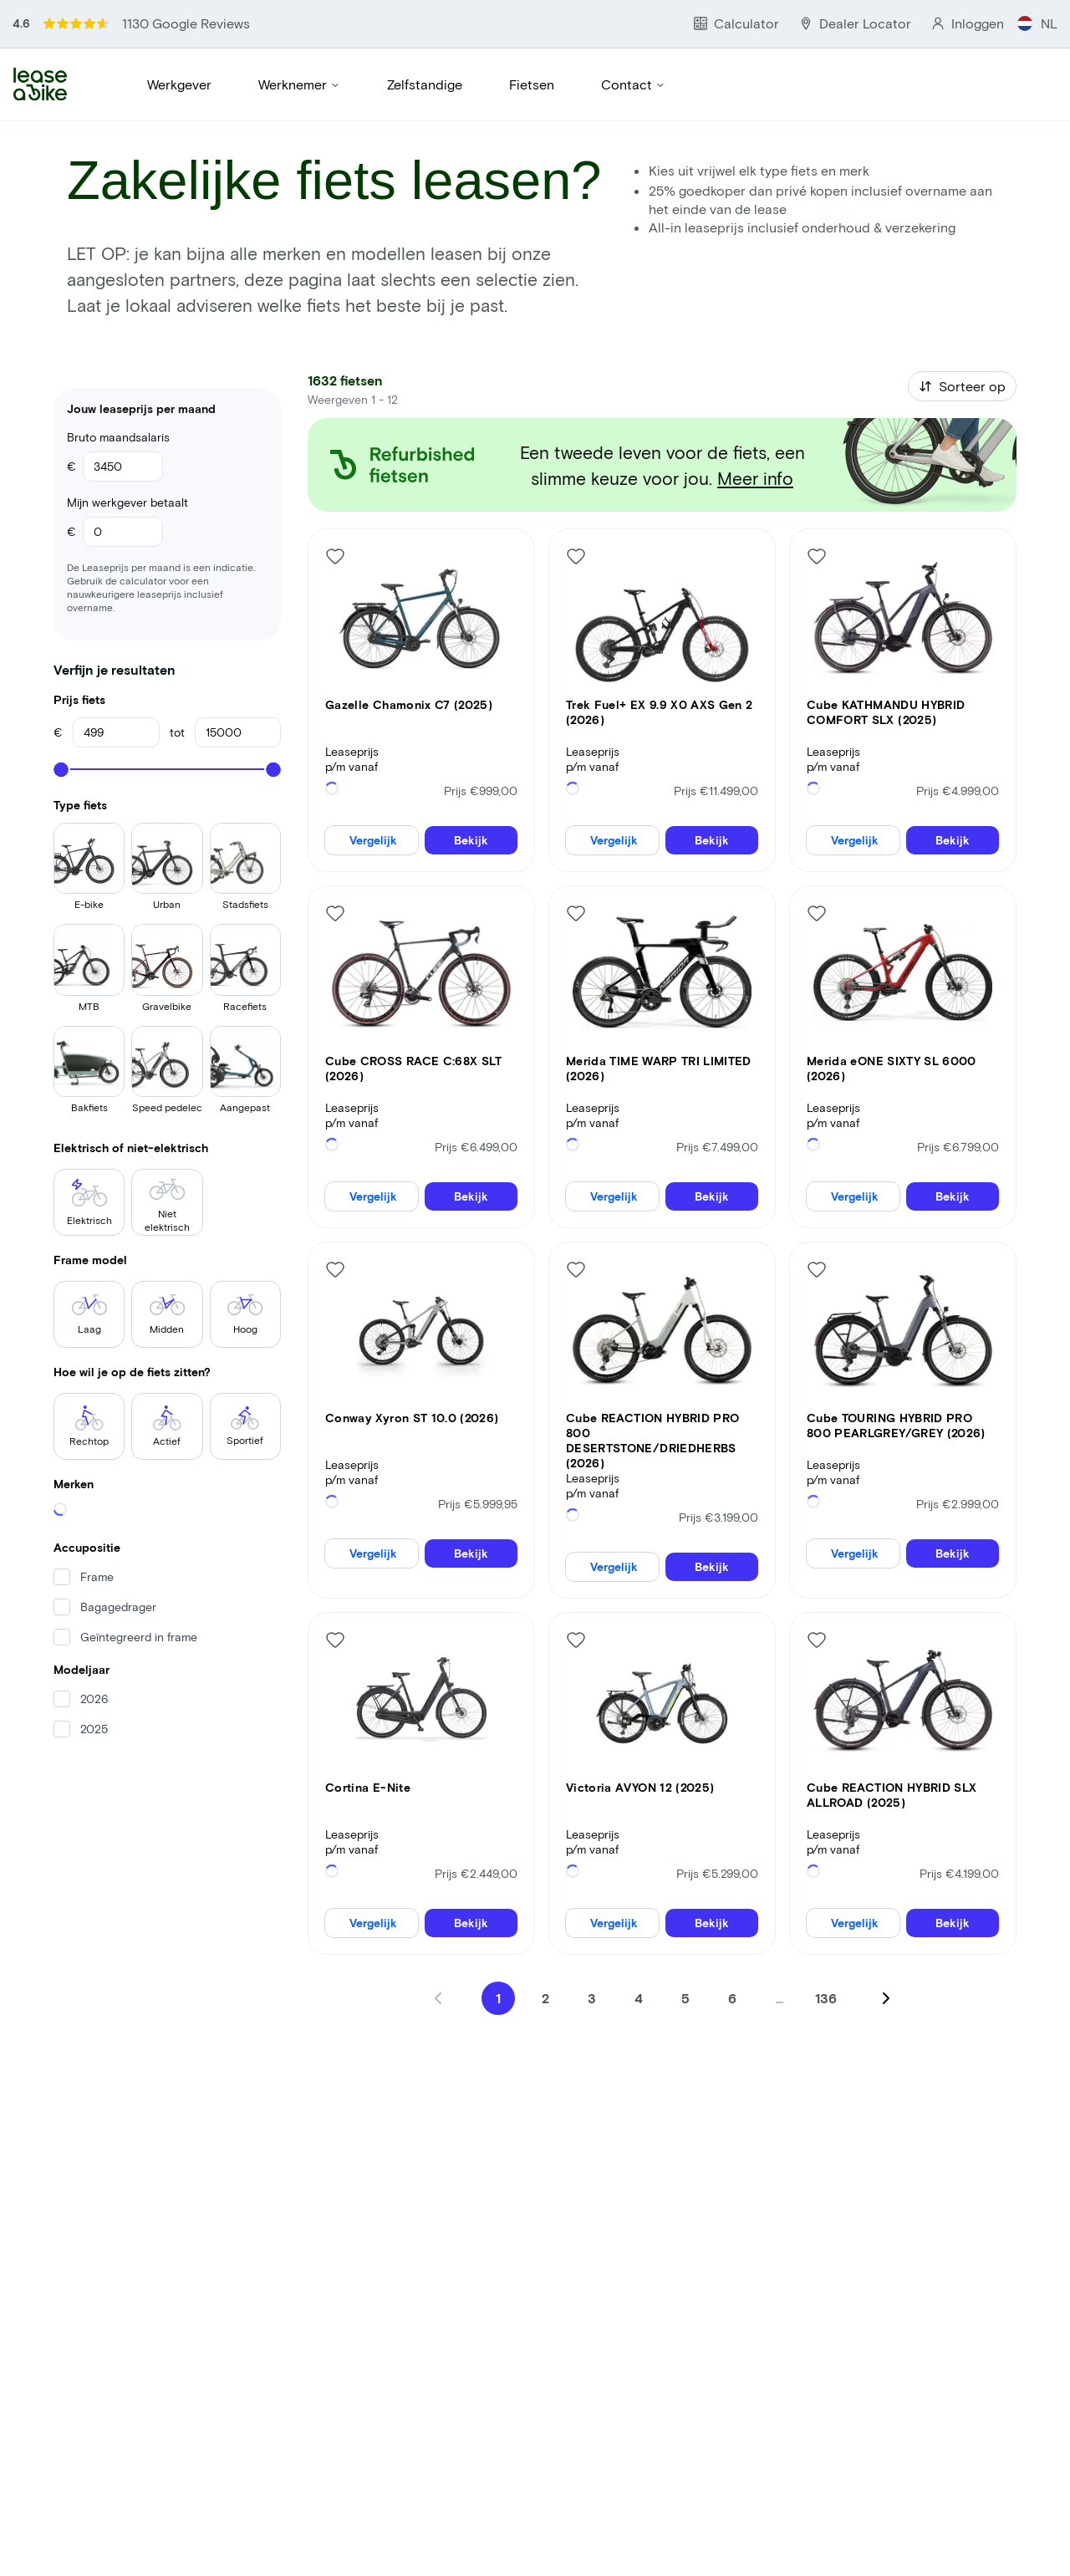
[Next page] (886, 1891)
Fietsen (531, 86)
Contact (633, 86)
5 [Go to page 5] (685, 1891)
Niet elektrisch (167, 1209)
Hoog (244, 1318)
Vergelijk (373, 733)
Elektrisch (89, 1205)
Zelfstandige (424, 86)
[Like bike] (335, 449)
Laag (89, 1318)
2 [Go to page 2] (545, 1891)
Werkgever (179, 86)
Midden (167, 1318)
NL (1036, 24)
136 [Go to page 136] (826, 1891)
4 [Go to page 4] (638, 1891)
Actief (167, 1429)
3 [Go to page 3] (592, 1891)
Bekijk (471, 733)
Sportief (245, 1429)
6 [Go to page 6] (732, 1891)
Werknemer (299, 86)
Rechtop (89, 1429)
